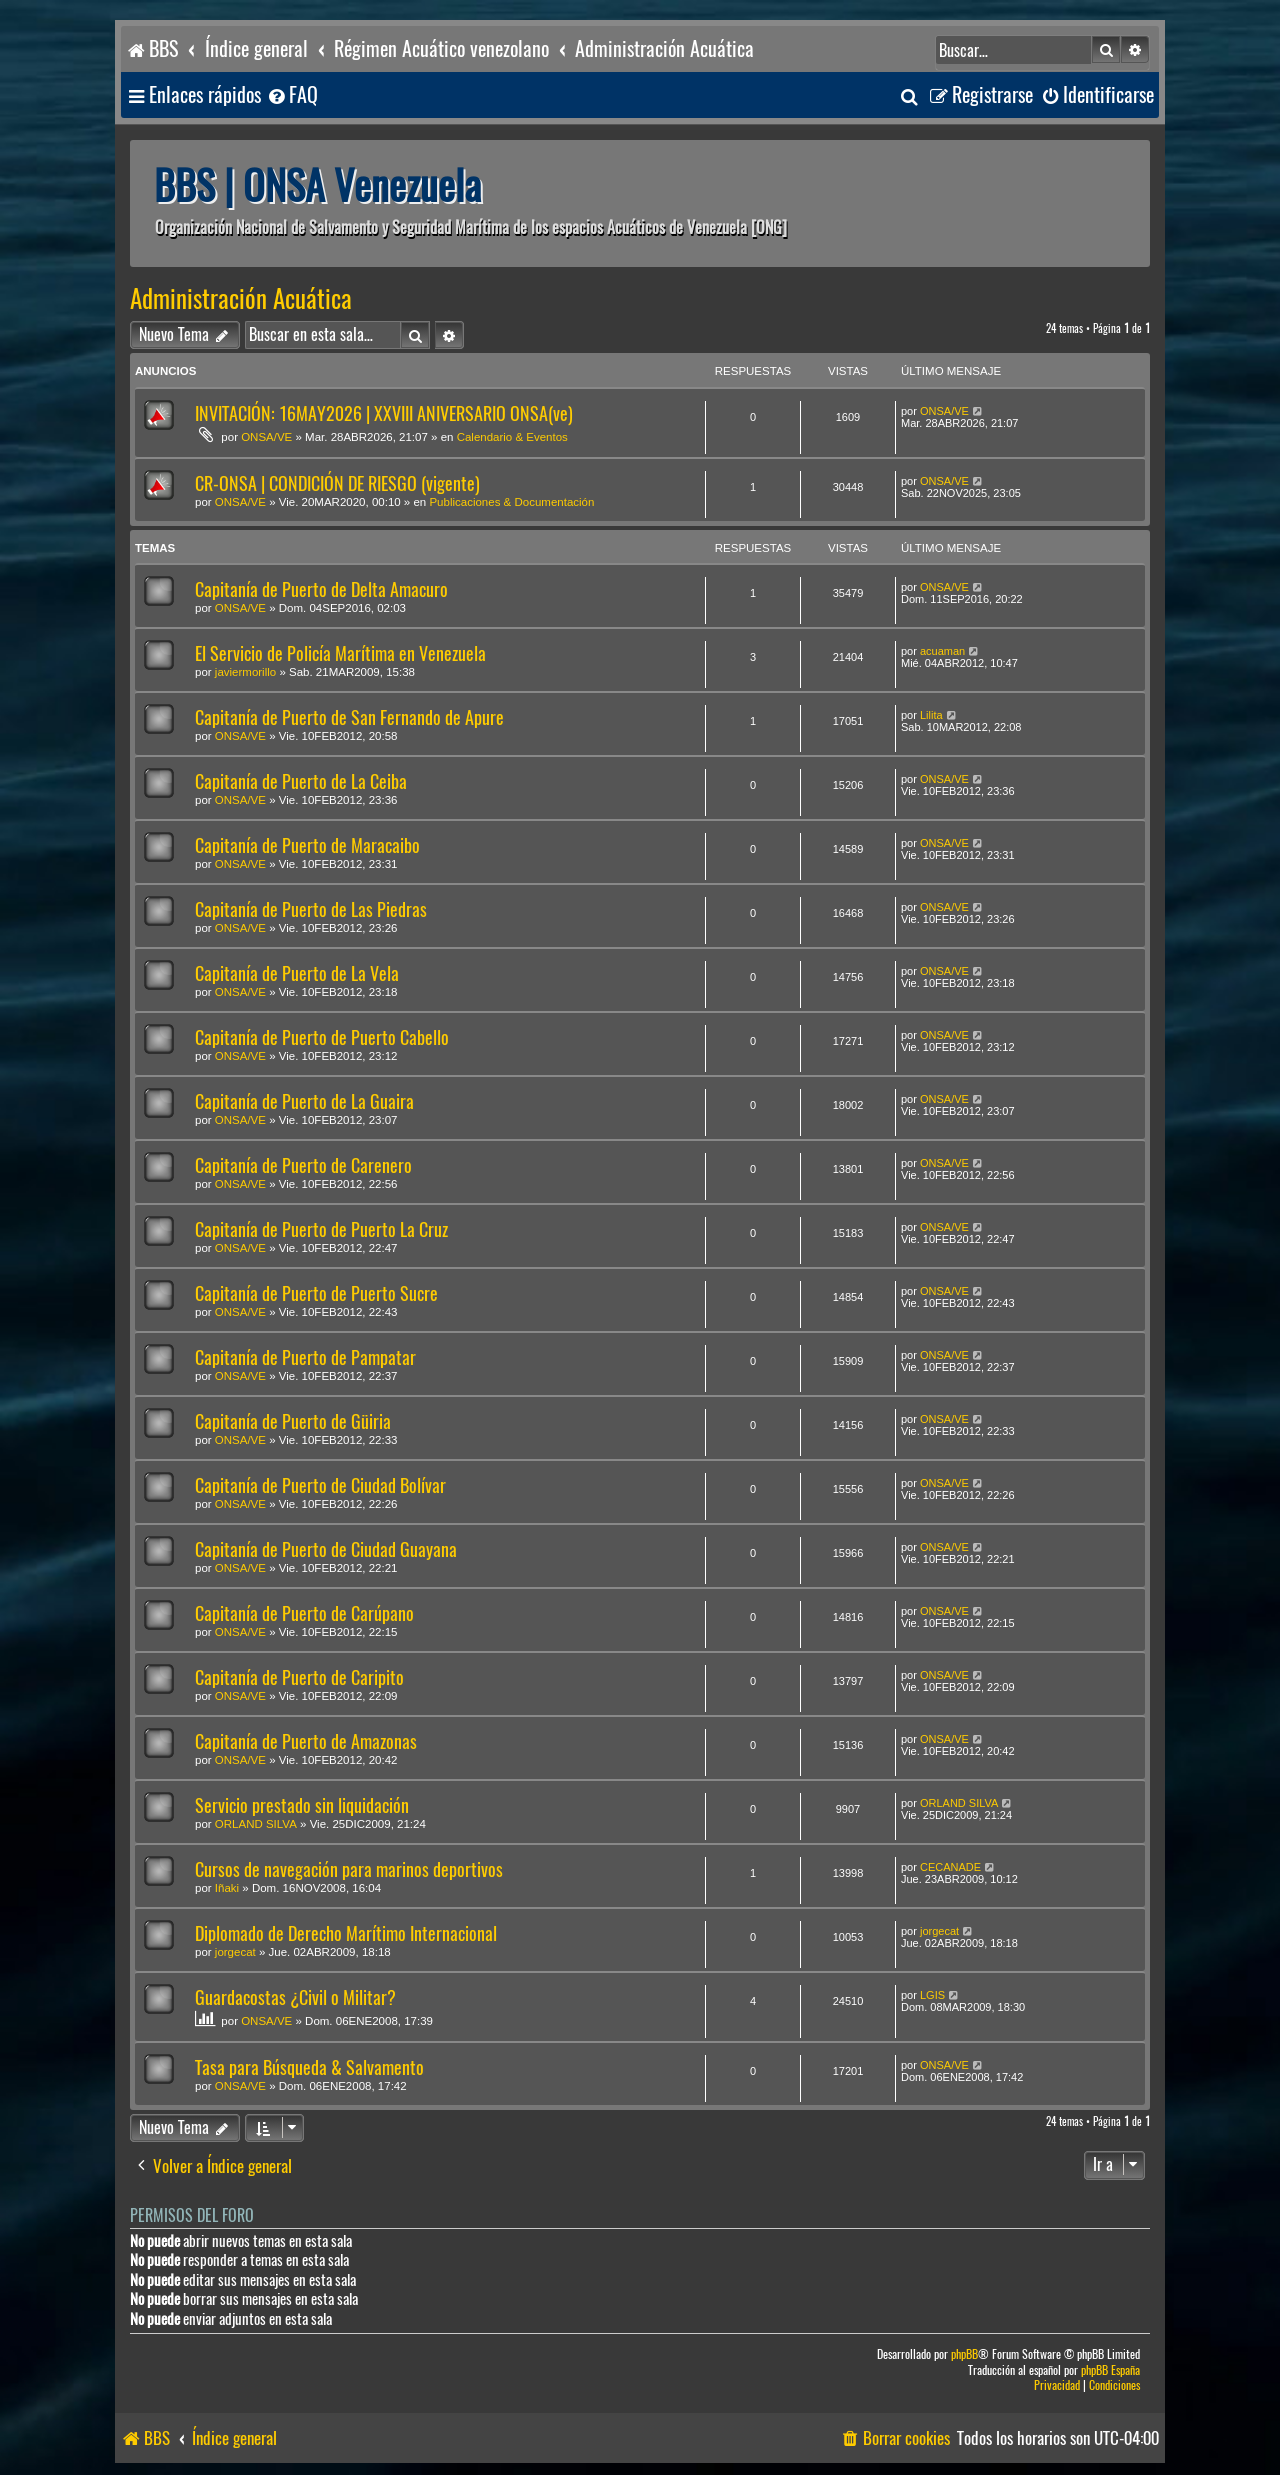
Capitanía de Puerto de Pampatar (305, 1357)
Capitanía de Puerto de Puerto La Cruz (321, 1229)
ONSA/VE (266, 437)
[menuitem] (292, 95)
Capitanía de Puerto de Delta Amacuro (321, 589)
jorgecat (235, 1952)
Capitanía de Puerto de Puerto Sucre (316, 1293)
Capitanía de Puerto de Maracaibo (307, 845)
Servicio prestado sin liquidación (302, 1805)
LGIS (932, 1995)
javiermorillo (245, 672)
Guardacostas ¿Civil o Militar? (295, 1997)
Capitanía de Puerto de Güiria (293, 1421)
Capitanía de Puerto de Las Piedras (311, 909)
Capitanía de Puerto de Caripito (299, 1677)
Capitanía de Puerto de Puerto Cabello (322, 1037)
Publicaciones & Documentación (511, 502)
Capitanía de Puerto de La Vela (297, 973)
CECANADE (950, 1867)
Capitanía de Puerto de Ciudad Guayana (326, 1549)
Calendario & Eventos (512, 437)
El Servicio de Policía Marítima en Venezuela (340, 653)
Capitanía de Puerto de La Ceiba (301, 781)
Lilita (931, 715)
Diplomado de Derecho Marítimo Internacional (346, 1933)
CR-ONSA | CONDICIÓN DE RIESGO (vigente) (337, 483)
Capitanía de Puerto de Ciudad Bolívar (320, 1485)
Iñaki (227, 1888)
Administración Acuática (241, 299)
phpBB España (1110, 2370)
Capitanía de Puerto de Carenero (303, 1165)
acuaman (942, 651)
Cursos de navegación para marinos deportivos (349, 1869)
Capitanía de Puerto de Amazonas (306, 1741)
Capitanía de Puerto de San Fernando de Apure (349, 717)
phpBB (964, 2354)
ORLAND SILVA (256, 1824)
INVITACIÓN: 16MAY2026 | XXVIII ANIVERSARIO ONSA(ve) (384, 413)
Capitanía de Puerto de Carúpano (304, 1613)
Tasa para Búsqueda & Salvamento (309, 2067)
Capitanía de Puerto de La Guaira (304, 1101)
